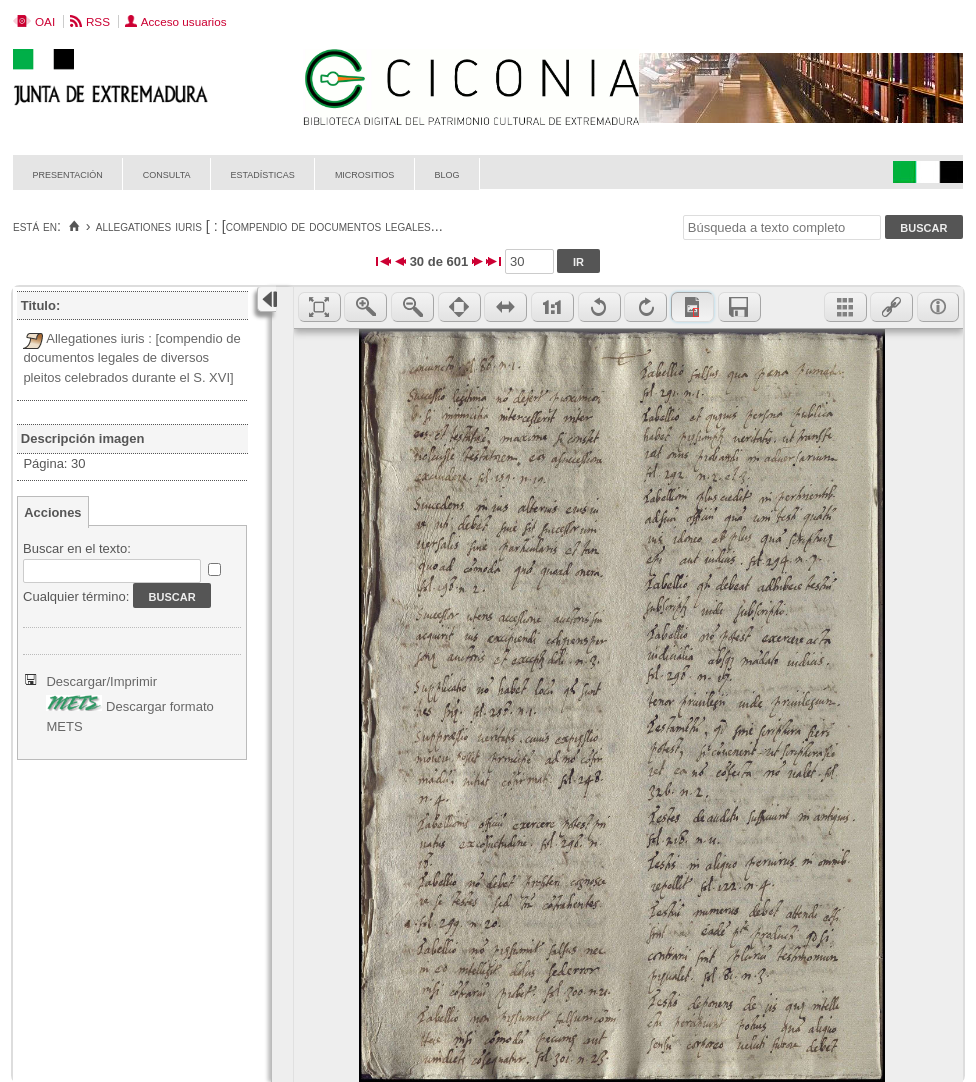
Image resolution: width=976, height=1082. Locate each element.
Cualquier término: (76, 596)
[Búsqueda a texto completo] (782, 227)
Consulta (167, 173)
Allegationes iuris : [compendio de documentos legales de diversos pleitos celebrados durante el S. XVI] (131, 358)
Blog (446, 173)
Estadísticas (263, 173)
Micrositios (365, 173)
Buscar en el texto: (77, 548)
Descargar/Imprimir (101, 681)
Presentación (68, 173)
